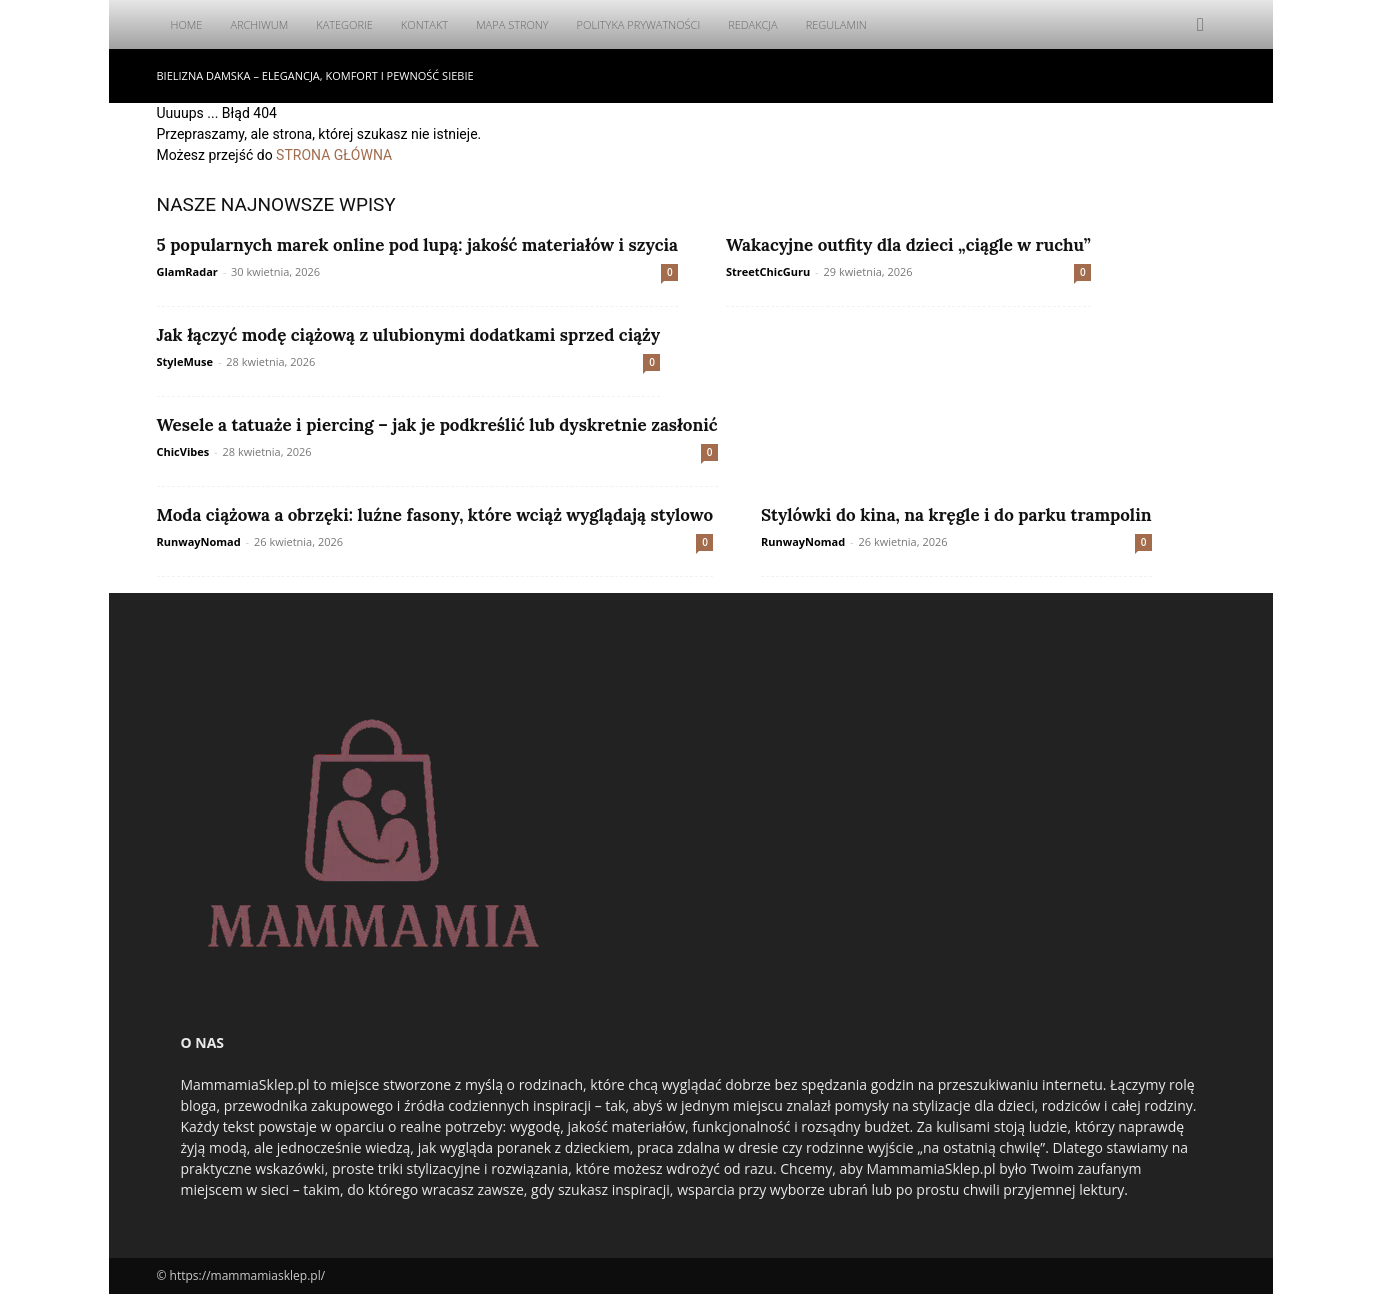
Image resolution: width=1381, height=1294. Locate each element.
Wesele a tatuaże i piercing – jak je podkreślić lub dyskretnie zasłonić (437, 425)
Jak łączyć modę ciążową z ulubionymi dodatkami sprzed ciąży (409, 335)
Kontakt (424, 24)
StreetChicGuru (768, 271)
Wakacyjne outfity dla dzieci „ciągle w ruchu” (908, 245)
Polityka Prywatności (639, 24)
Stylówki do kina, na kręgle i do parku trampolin (956, 515)
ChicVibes (183, 451)
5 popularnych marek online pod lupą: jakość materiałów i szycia (417, 245)
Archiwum (259, 24)
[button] (1201, 25)
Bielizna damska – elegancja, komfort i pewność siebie (315, 75)
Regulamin (836, 24)
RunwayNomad (199, 541)
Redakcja (753, 24)
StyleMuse (185, 361)
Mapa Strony (512, 24)
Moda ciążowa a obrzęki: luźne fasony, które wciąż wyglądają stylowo (435, 515)
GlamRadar (187, 271)
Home (187, 24)
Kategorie (344, 24)
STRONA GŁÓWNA (334, 155)
